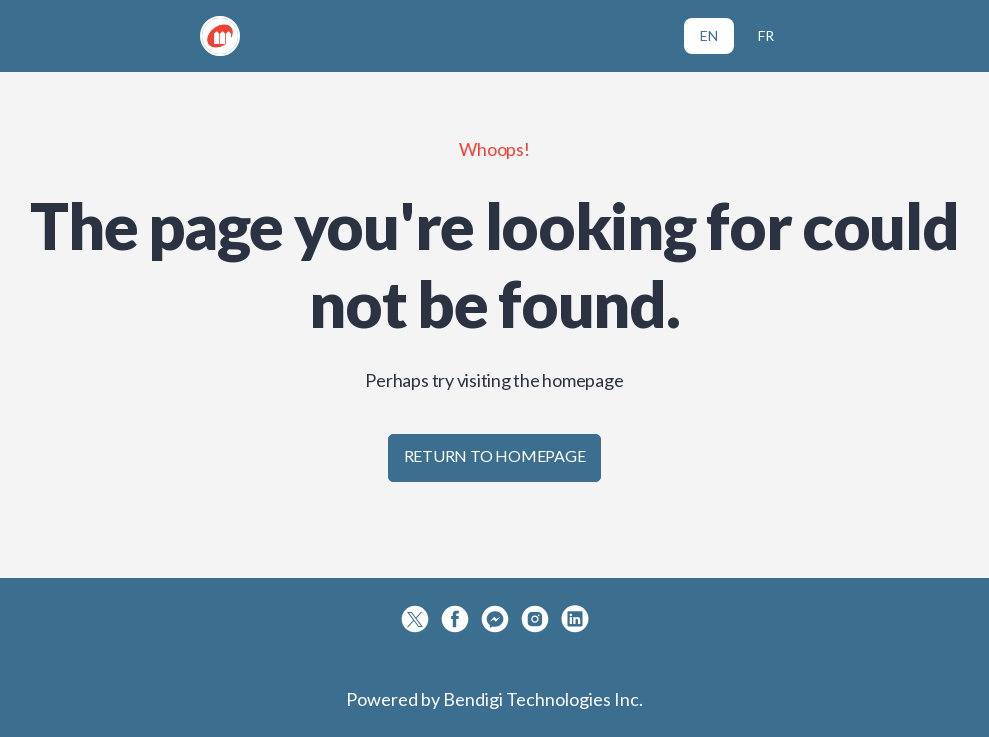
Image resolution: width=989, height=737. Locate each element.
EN (709, 35)
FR (766, 35)
